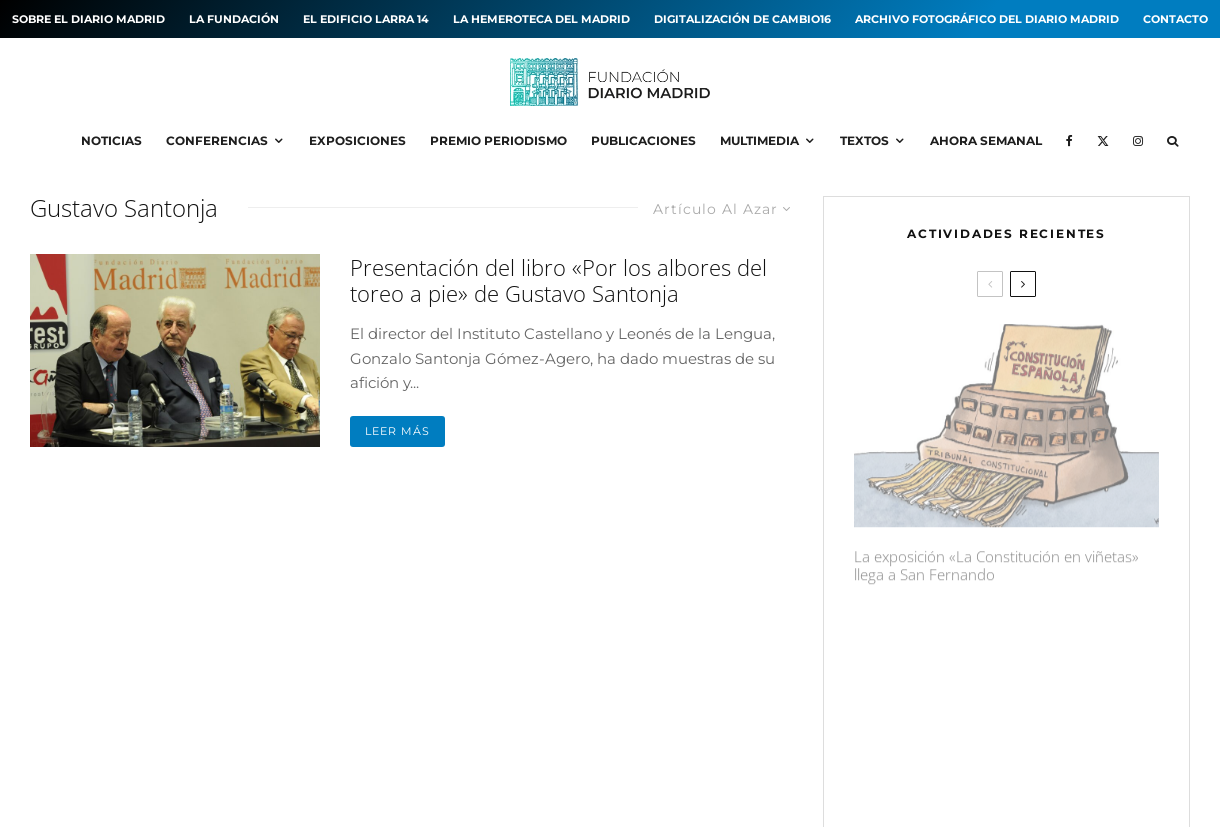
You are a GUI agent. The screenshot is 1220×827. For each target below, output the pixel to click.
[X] (1103, 141)
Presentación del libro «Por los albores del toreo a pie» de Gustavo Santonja (558, 280)
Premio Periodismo (498, 140)
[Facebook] (1069, 141)
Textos (864, 140)
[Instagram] (1138, 141)
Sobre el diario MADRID (88, 19)
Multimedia (759, 140)
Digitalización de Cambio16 (742, 19)
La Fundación (234, 19)
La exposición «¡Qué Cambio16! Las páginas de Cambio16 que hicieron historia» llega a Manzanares (1044, 642)
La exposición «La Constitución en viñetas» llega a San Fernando (996, 558)
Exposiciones (357, 140)
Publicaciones (643, 140)
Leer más (397, 431)
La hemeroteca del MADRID (541, 19)
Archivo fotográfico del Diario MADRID (987, 19)
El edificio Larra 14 (366, 19)
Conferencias (217, 140)
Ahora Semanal (986, 140)
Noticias (111, 140)
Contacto (1175, 19)
